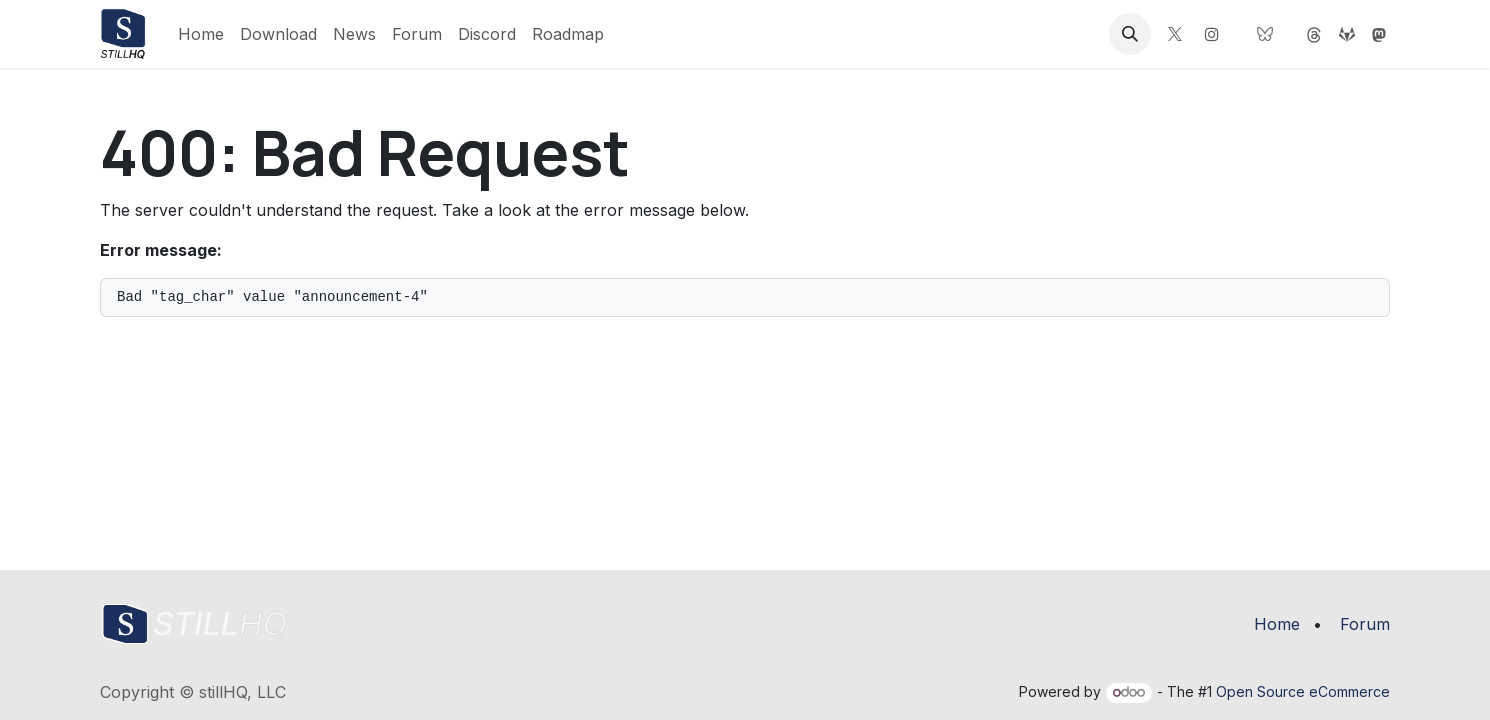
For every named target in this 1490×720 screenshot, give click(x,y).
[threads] (1379, 34)
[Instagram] (1212, 34)
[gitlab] (1347, 34)
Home (1277, 624)
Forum (1365, 624)
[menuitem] (201, 34)
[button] (1130, 34)
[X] (1175, 34)
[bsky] (1265, 34)
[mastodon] (1314, 34)
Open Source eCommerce (1303, 691)
